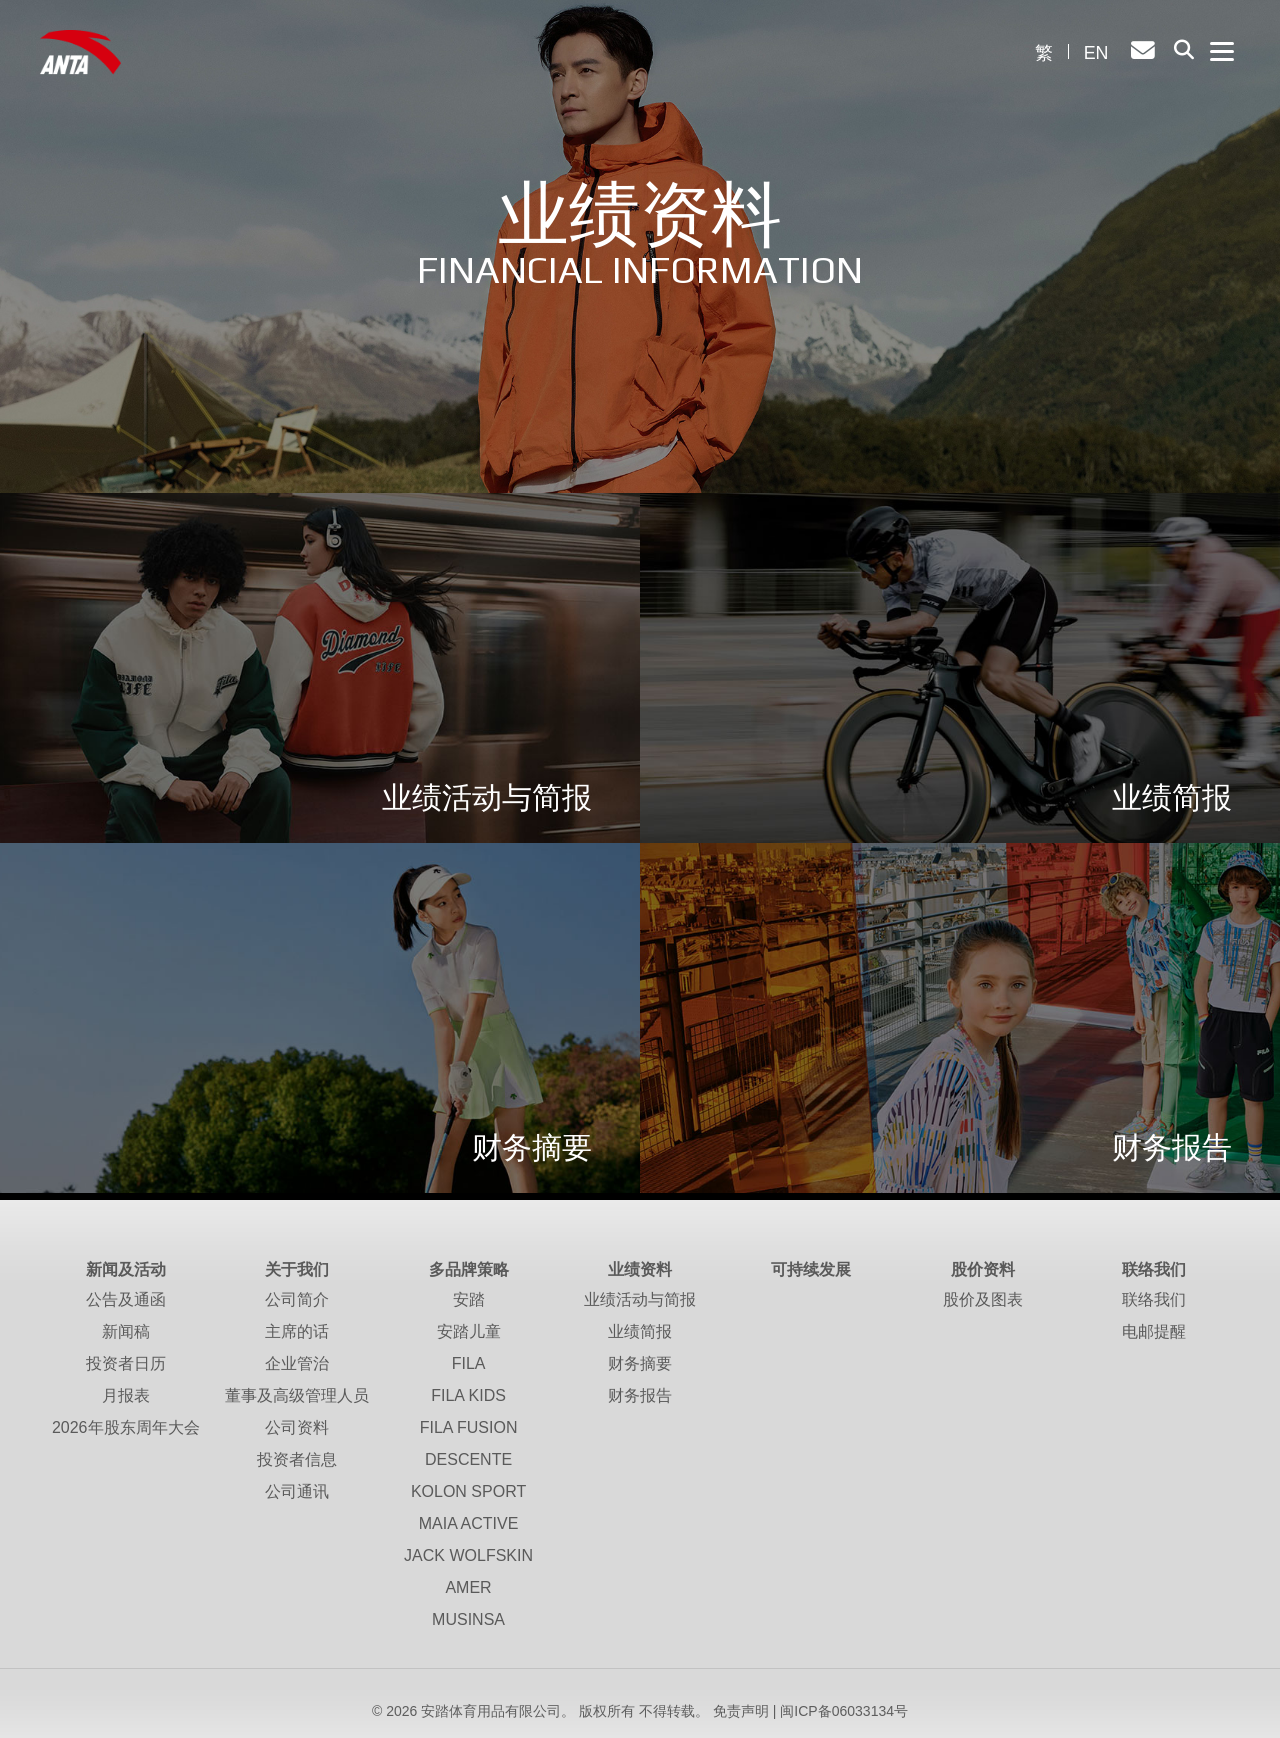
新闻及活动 (126, 1269)
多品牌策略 (469, 1269)
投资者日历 (126, 1363)
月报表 (126, 1395)
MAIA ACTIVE (469, 1523)
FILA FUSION (469, 1427)
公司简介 (297, 1299)
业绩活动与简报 (640, 1299)
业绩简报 (640, 1331)
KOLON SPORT (468, 1491)
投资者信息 (297, 1459)
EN (1095, 53)
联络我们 (1154, 1269)
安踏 (469, 1299)
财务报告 (640, 1395)
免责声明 (741, 1711)
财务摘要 (640, 1363)
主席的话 (297, 1331)
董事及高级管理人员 (297, 1395)
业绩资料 (640, 1269)
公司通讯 (297, 1491)
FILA (469, 1363)
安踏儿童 (469, 1331)
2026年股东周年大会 (126, 1427)
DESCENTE (468, 1459)
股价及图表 (983, 1299)
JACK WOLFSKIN (468, 1555)
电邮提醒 (1154, 1331)
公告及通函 (126, 1299)
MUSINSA (468, 1619)
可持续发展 (811, 1269)
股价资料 (983, 1269)
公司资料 (297, 1427)
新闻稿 (126, 1331)
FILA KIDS (468, 1395)
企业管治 (297, 1363)
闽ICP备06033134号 (844, 1711)
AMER (468, 1587)
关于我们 (297, 1269)
